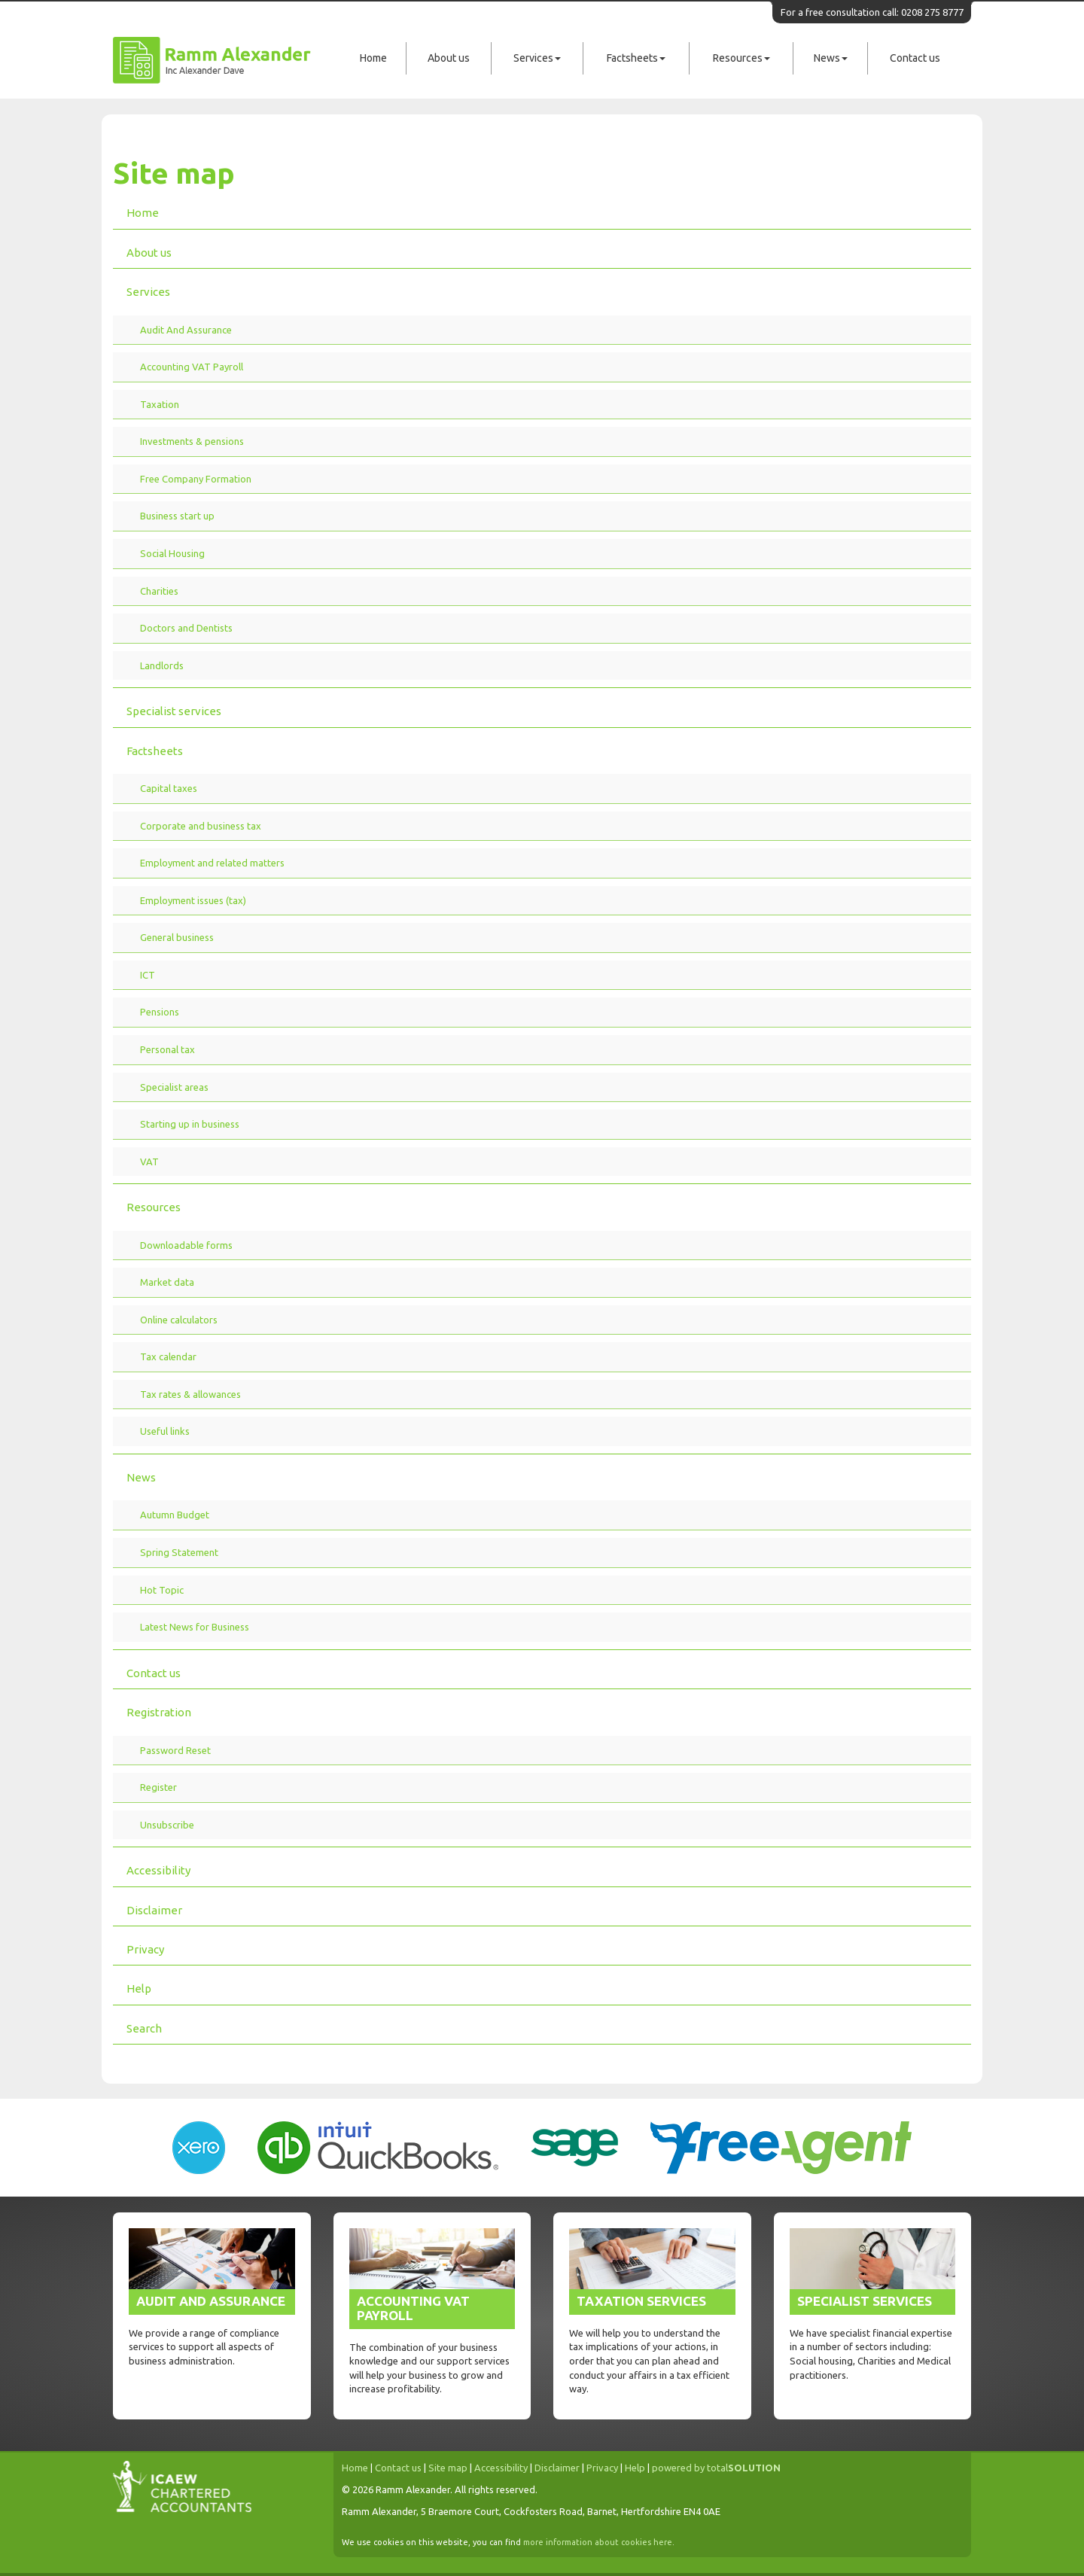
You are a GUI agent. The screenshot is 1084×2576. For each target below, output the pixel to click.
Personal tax (167, 1049)
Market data (167, 1282)
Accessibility (158, 1870)
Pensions (159, 1011)
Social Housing (172, 553)
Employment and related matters (212, 862)
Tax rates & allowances (190, 1394)
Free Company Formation (195, 478)
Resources (741, 58)
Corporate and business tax (200, 826)
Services (537, 58)
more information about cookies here (597, 2542)
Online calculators (179, 1319)
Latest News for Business (194, 1626)
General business (177, 937)
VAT (149, 1161)
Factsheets (636, 58)
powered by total (716, 2467)
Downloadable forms (186, 1245)
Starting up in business (189, 1124)
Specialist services (173, 711)
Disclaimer (154, 1910)
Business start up (177, 515)
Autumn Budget (174, 1514)
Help (138, 1988)
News (831, 58)
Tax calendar (168, 1356)
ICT (147, 975)
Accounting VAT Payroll (191, 366)
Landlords (162, 665)
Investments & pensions (192, 441)
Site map (447, 2467)
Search (144, 2028)
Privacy (145, 1949)
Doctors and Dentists (186, 628)
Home (373, 58)
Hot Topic (162, 1590)
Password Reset (175, 1750)
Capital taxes (168, 788)
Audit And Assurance (186, 329)
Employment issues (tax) (193, 900)
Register (158, 1787)
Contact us (915, 58)
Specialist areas (174, 1087)
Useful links (165, 1431)
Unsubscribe (167, 1824)
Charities (159, 591)
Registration (158, 1712)
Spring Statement (179, 1552)
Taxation (159, 404)
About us (449, 58)
